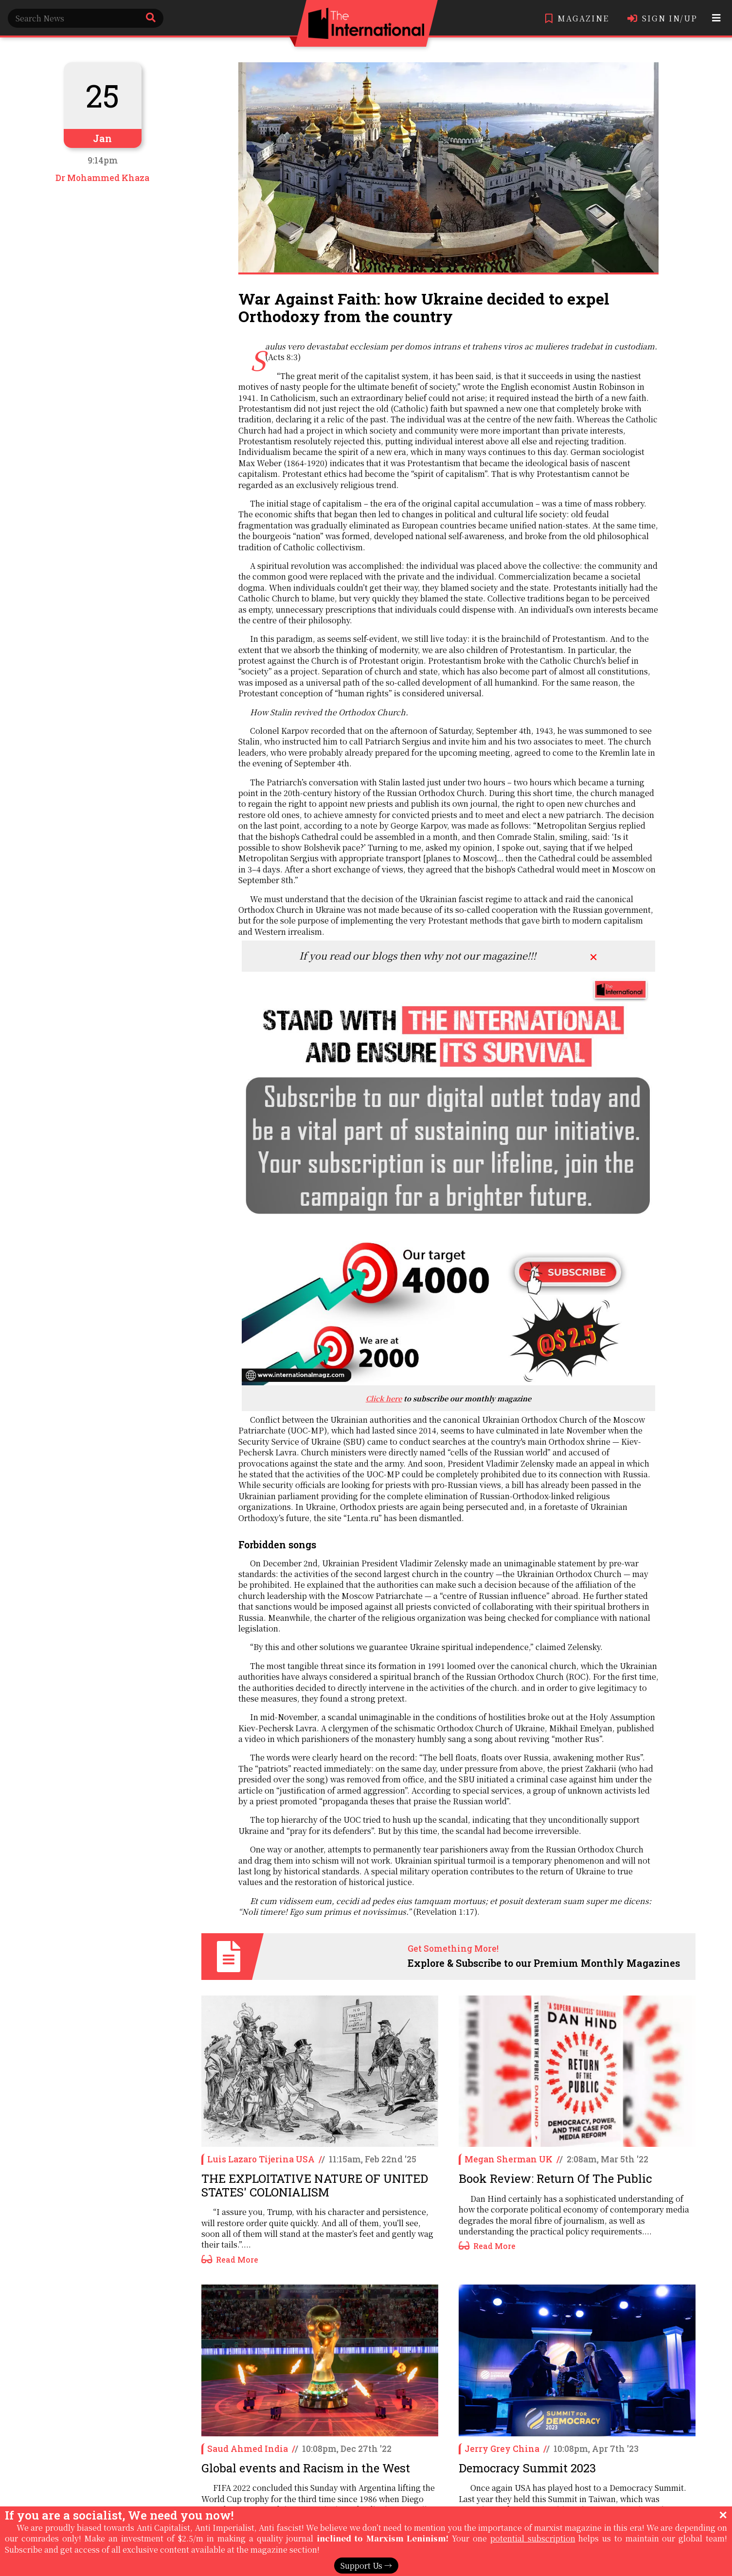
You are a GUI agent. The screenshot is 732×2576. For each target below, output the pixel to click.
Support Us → (366, 2565)
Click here (384, 1398)
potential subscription (532, 2538)
